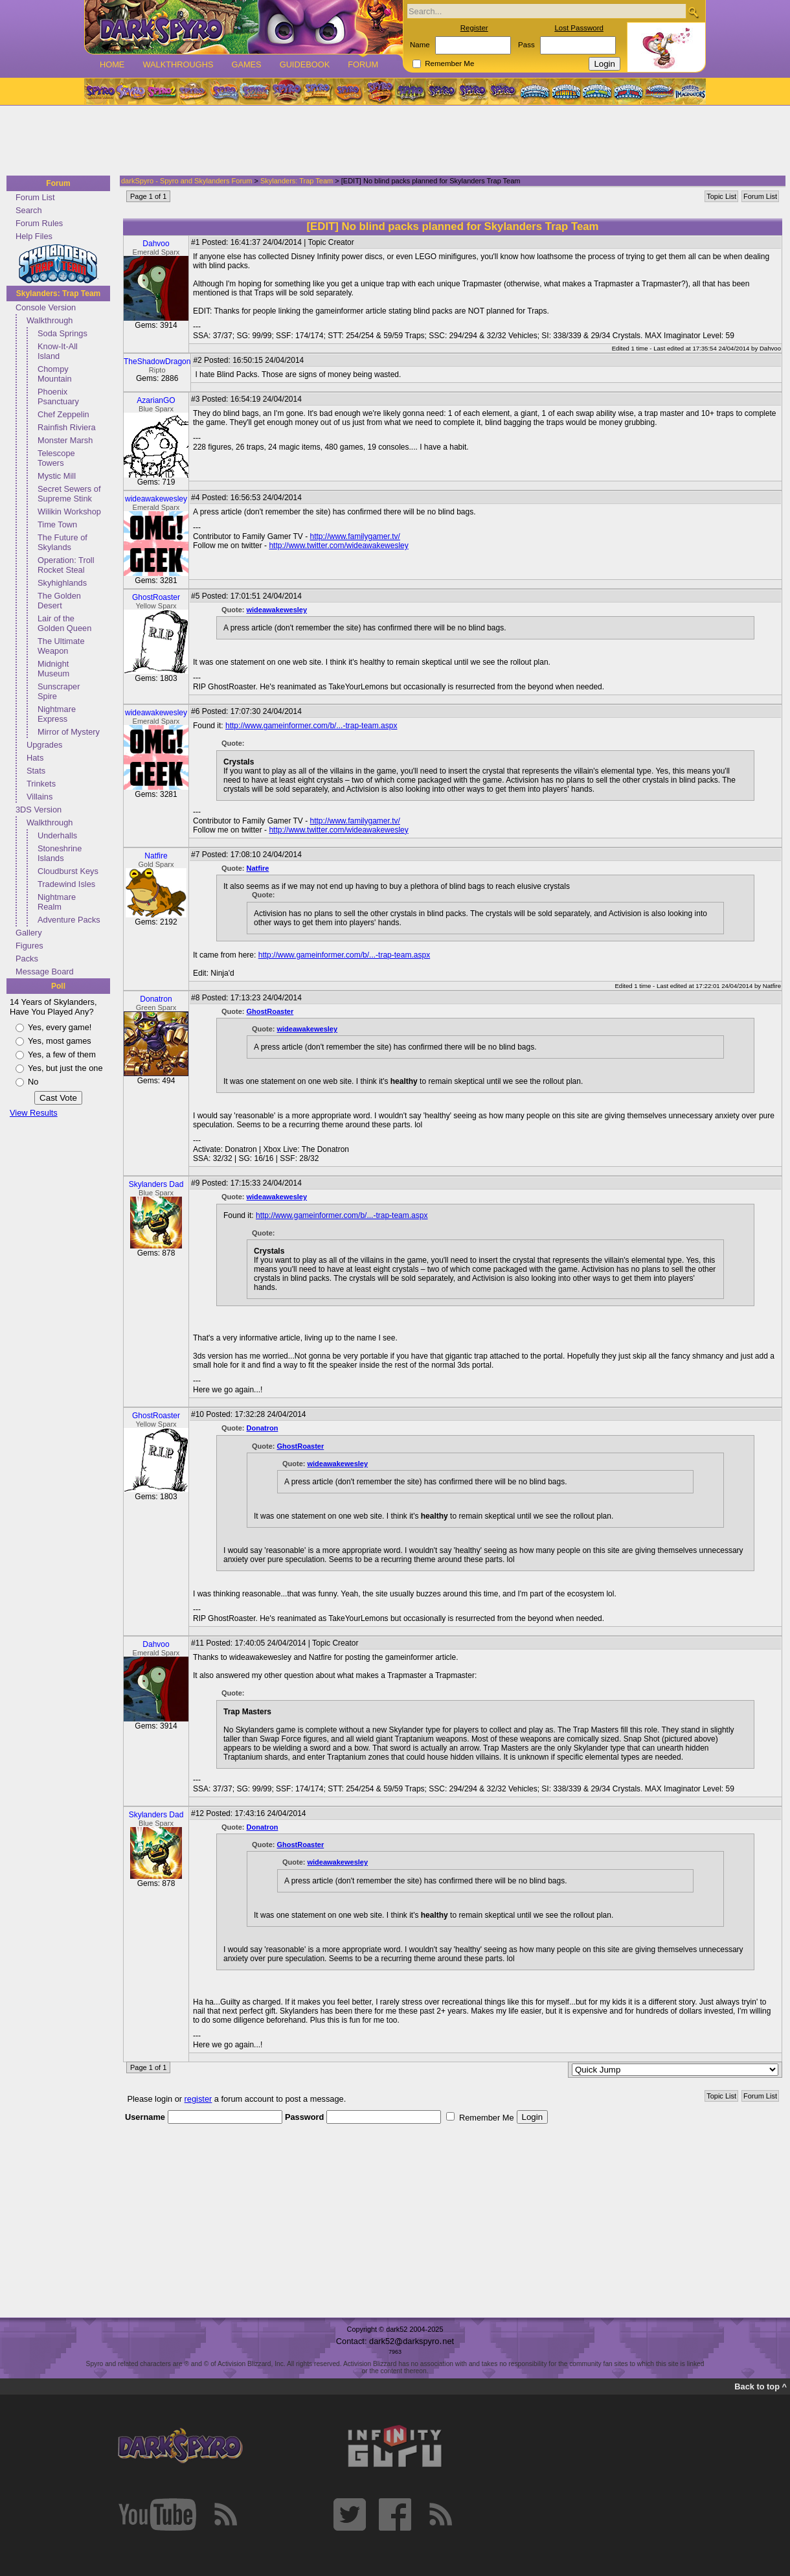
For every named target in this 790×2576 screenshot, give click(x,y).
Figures (29, 945)
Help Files (34, 236)
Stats (36, 771)
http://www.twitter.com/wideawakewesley (338, 545)
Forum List (35, 197)
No (33, 1082)
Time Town (57, 524)
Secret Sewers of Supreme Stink (69, 493)
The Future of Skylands (62, 542)
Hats (35, 758)
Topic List (721, 196)
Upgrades (45, 745)
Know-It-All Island (58, 351)
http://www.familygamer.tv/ (355, 536)
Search (29, 210)
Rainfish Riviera (67, 427)
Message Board (45, 971)
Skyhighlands (62, 583)
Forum (363, 64)
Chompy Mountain (55, 374)
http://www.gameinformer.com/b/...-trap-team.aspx (311, 725)
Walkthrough (50, 320)
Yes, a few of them (62, 1054)
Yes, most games (59, 1041)
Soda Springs (62, 333)
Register (474, 28)
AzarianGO (156, 400)
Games (246, 64)
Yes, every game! (59, 1027)
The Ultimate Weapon (61, 646)
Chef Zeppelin (63, 414)
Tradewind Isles (66, 884)
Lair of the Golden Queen (64, 623)
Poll (58, 986)
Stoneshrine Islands (60, 853)
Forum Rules (39, 223)
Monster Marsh (65, 440)
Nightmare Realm (57, 902)
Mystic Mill (57, 476)
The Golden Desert (59, 600)
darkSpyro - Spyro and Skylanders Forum (186, 181)
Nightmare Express (57, 714)
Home (112, 64)
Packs (27, 958)
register (198, 2099)
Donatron (156, 999)
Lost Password (579, 28)
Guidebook (305, 64)
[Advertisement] (391, 141)
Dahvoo (155, 243)
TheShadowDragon (157, 361)
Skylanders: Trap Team (58, 293)
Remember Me (449, 63)
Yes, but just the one (65, 1068)
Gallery (29, 932)
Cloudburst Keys (68, 871)
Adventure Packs (69, 920)
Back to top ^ (760, 2386)
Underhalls (57, 835)
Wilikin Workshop (69, 511)
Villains (39, 796)
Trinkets (41, 783)
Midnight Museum (53, 668)
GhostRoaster (156, 597)
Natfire (155, 855)
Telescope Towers (56, 458)
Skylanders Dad (156, 1184)
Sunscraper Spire (59, 691)
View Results (34, 1113)
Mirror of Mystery (69, 732)
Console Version (46, 307)
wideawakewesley (156, 498)
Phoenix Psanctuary (58, 396)
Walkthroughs (177, 64)
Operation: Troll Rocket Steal (66, 565)
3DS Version (39, 809)
